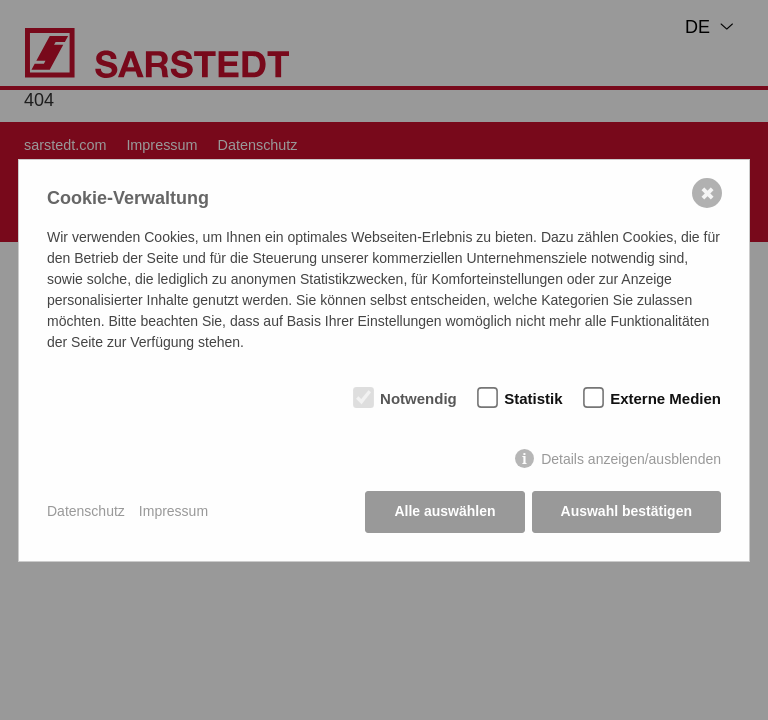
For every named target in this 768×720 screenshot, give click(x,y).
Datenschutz (86, 511)
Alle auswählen (444, 511)
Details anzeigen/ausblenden (631, 459)
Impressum (173, 511)
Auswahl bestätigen (626, 511)
